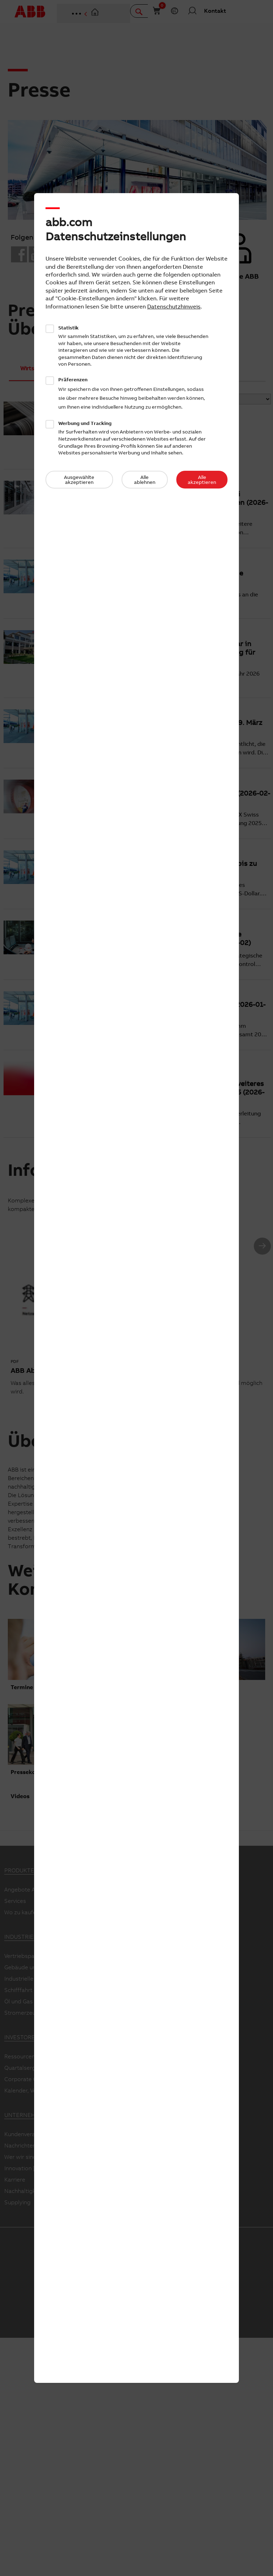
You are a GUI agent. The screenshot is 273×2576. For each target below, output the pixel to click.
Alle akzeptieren (202, 479)
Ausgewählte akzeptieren (79, 479)
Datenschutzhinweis (173, 306)
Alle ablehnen (144, 479)
